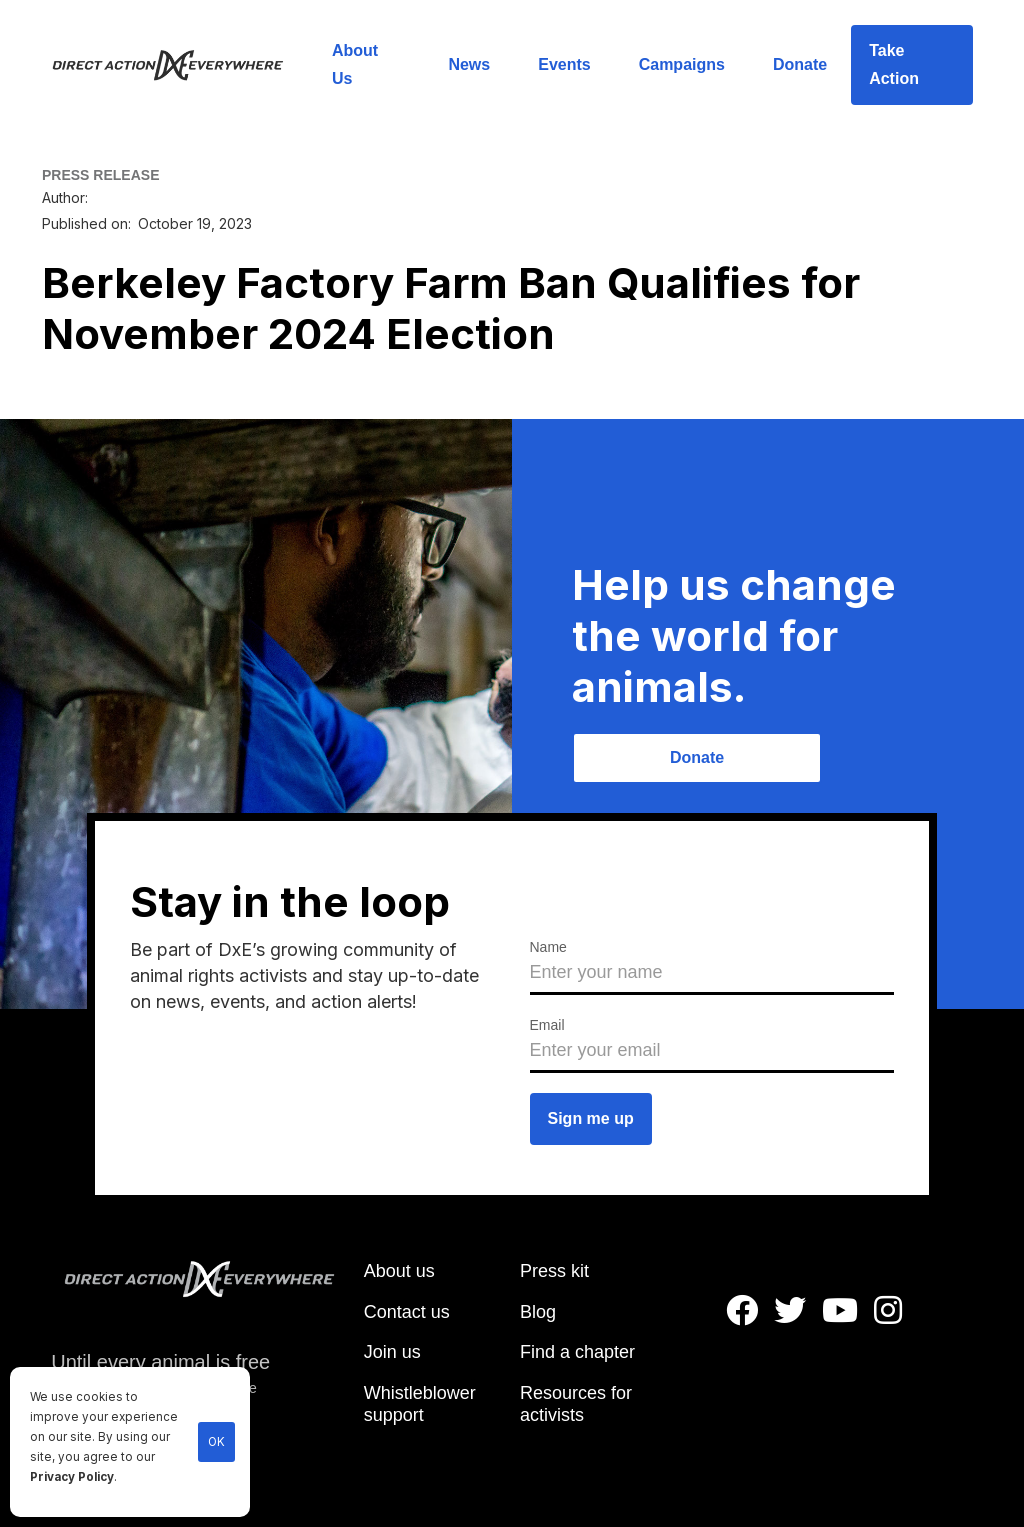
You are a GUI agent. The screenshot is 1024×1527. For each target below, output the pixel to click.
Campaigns (682, 64)
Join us (392, 1352)
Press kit (554, 1271)
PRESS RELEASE (100, 175)
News (469, 64)
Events (564, 64)
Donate (800, 64)
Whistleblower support (420, 1404)
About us (399, 1271)
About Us (355, 64)
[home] (179, 65)
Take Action (894, 64)
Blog (538, 1312)
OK (216, 1442)
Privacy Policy (72, 1477)
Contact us (407, 1312)
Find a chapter (577, 1352)
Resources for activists (576, 1404)
